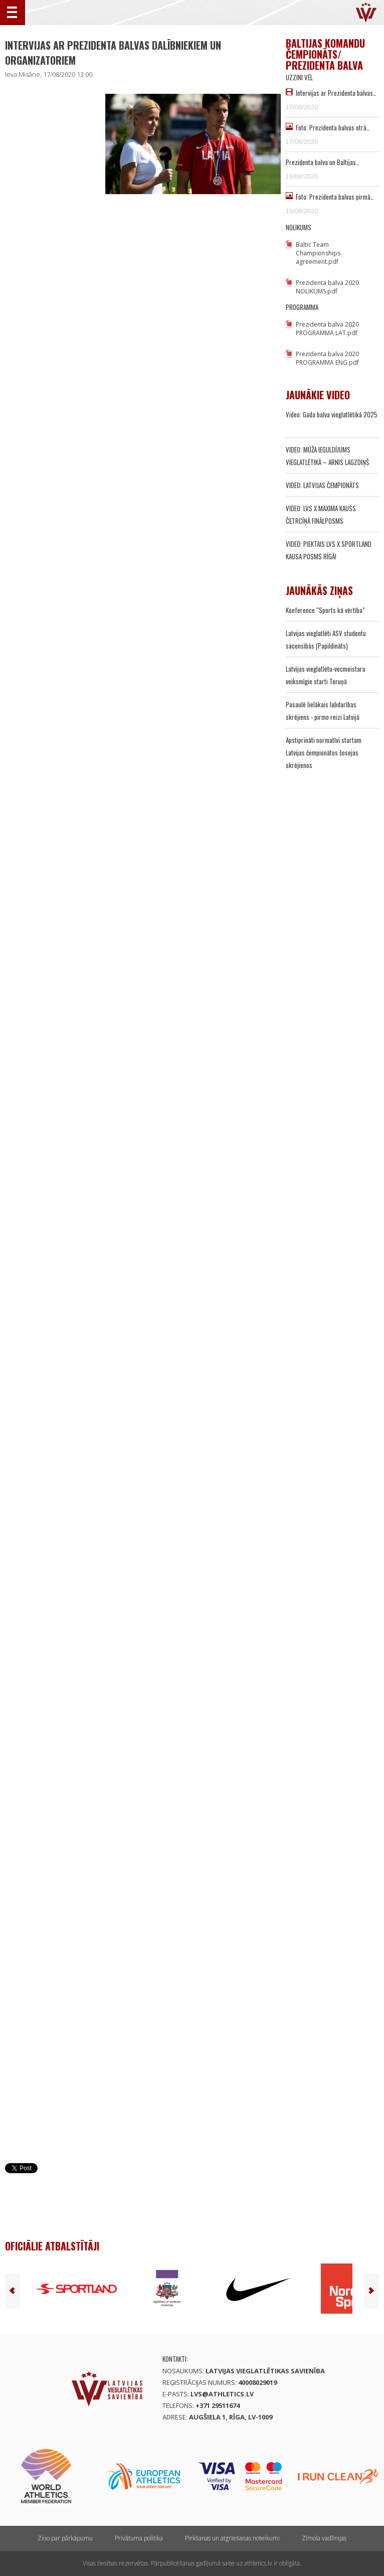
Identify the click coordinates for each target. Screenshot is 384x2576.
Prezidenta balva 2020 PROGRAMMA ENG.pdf (327, 358)
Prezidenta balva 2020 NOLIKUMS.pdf (327, 286)
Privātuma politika (139, 2538)
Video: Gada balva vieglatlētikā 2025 (331, 414)
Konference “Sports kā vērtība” (325, 610)
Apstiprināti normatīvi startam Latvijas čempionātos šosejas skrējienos (323, 752)
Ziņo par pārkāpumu (65, 2538)
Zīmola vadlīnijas (324, 2538)
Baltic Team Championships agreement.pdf (318, 253)
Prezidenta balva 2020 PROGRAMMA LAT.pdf (327, 328)
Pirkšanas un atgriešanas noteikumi (232, 2538)
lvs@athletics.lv (222, 2393)
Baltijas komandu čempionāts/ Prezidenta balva (325, 54)
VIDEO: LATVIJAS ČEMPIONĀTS (322, 485)
